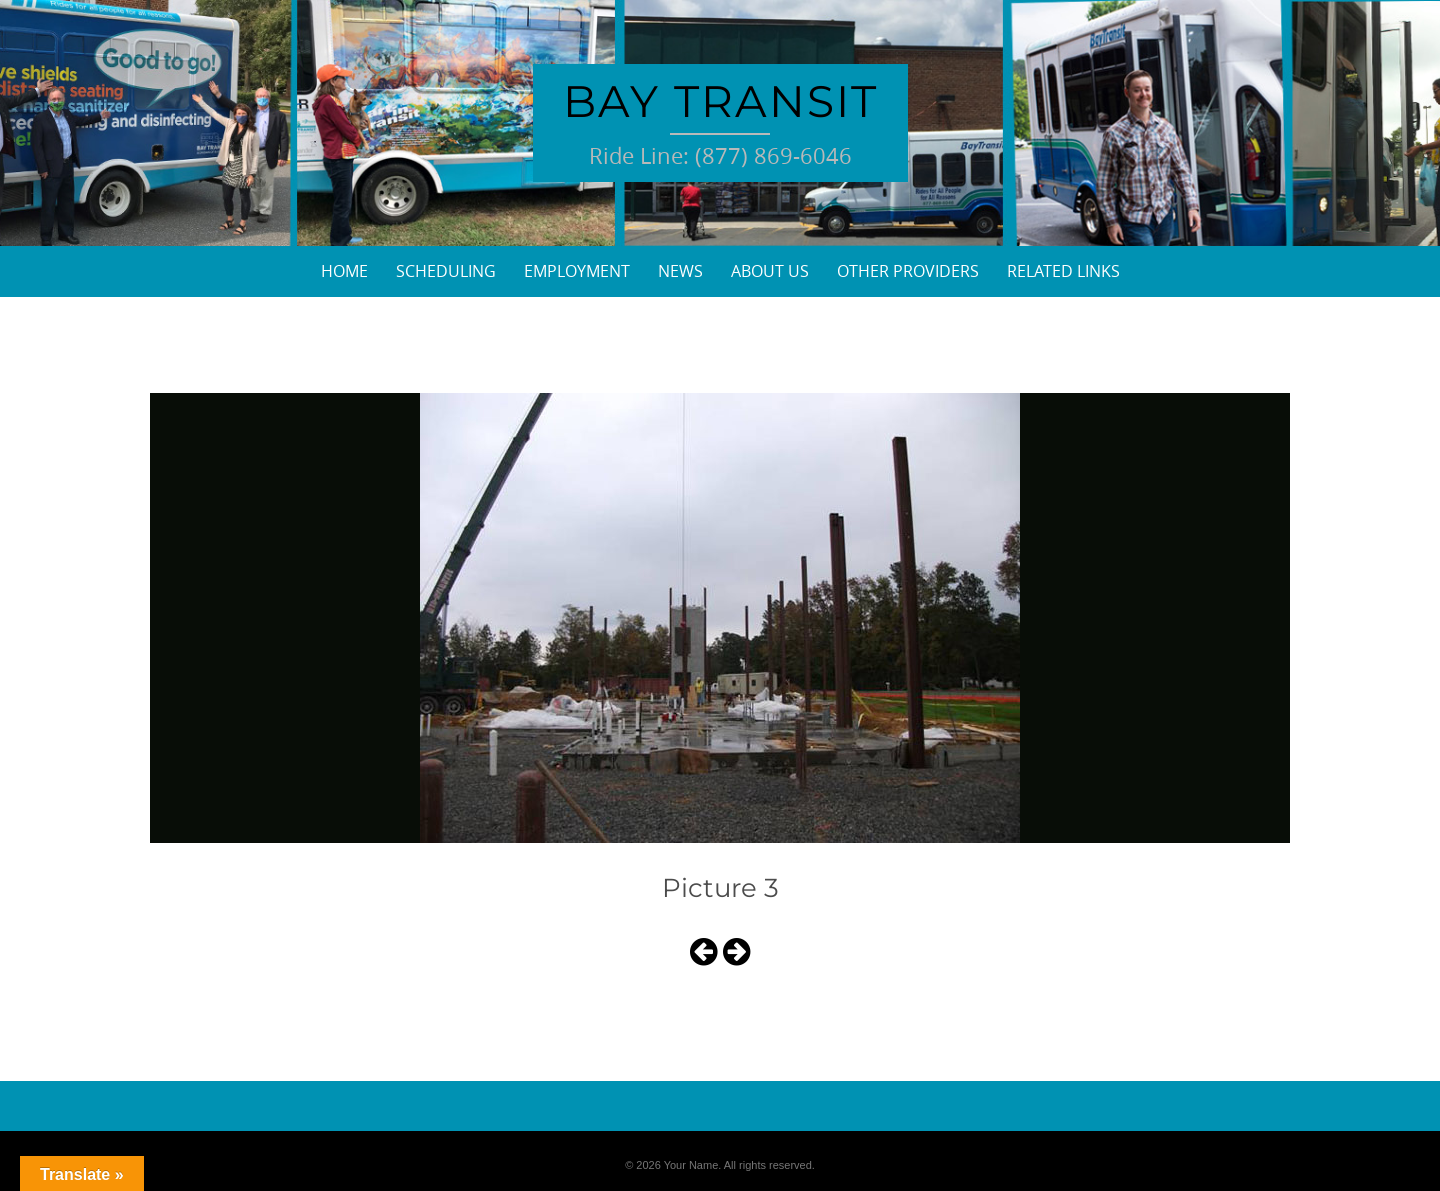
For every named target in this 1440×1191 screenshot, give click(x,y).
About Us (770, 271)
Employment (577, 271)
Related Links (1063, 271)
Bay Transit (720, 101)
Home (344, 271)
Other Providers (908, 271)
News (680, 271)
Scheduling (446, 271)
